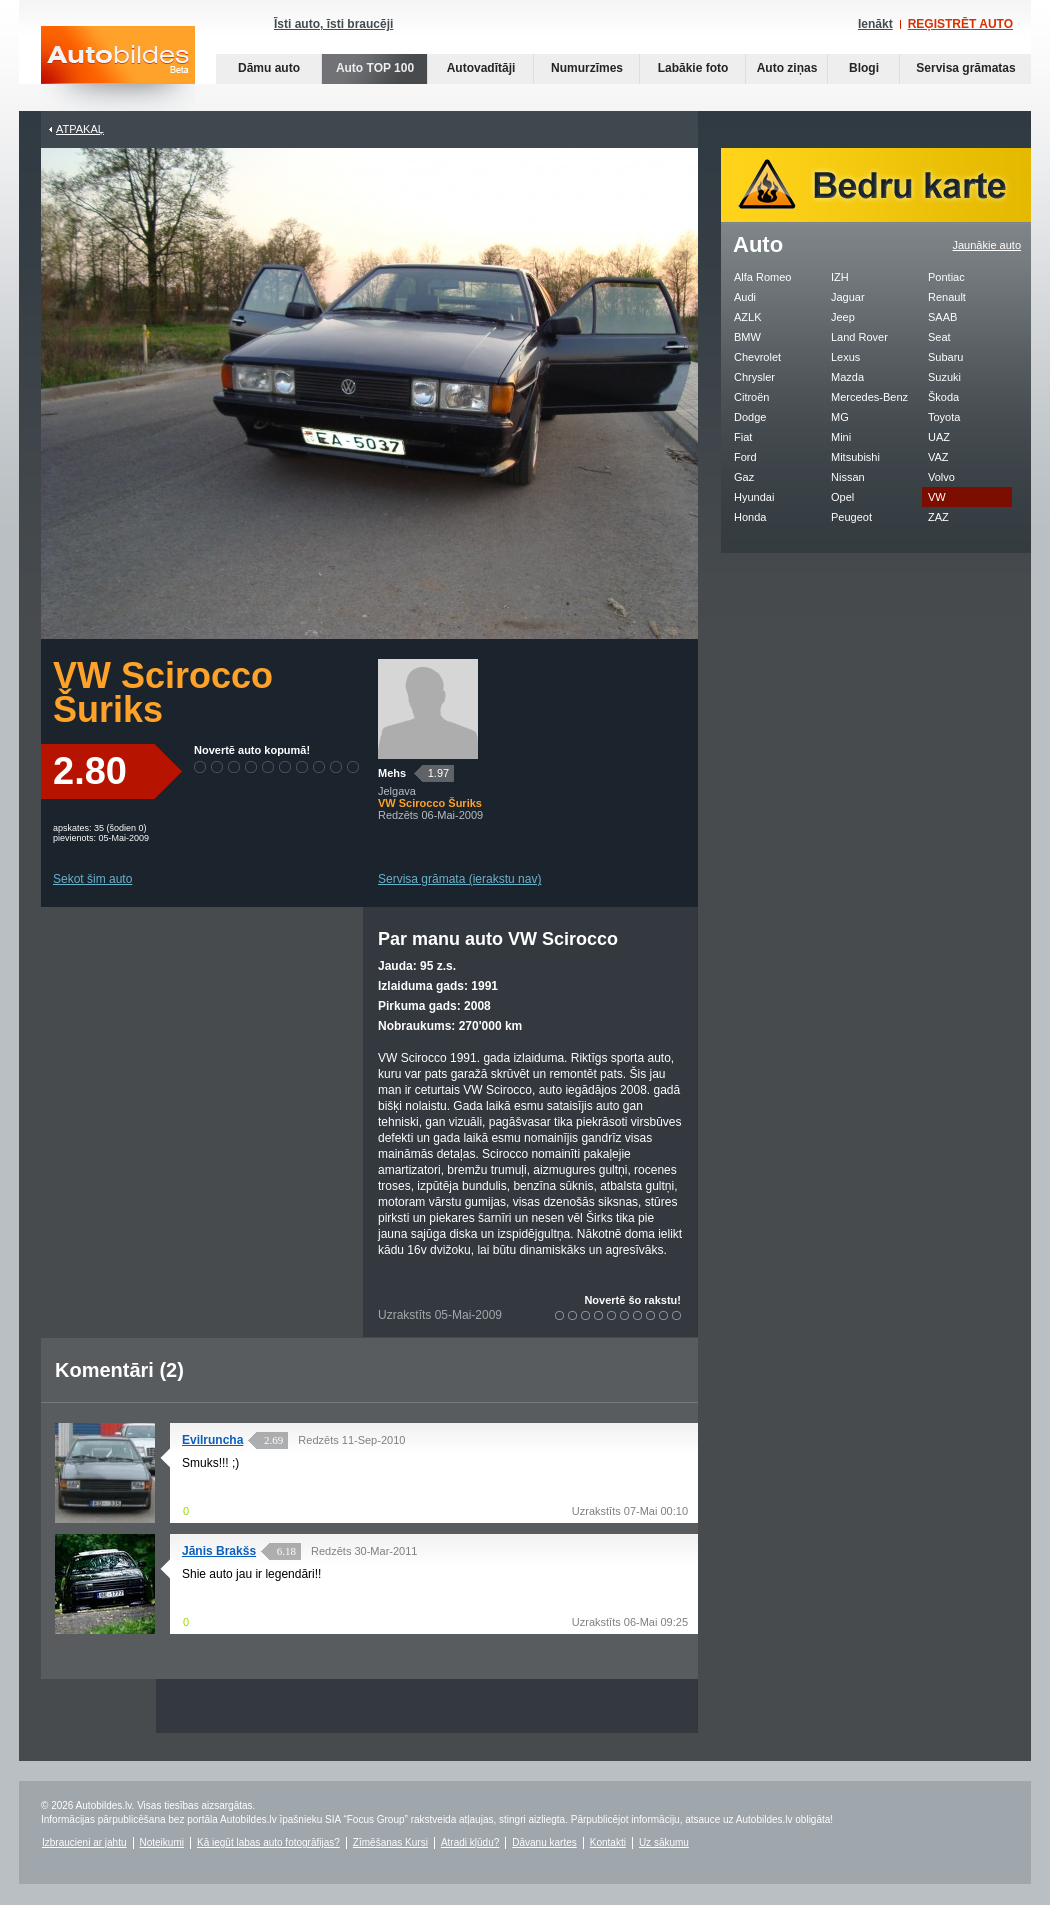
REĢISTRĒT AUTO (960, 24)
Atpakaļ (80, 129)
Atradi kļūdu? (470, 1842)
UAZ (939, 437)
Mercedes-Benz (869, 397)
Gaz (744, 477)
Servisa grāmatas (965, 68)
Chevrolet (757, 357)
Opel (842, 497)
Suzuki (944, 377)
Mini (841, 437)
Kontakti (608, 1842)
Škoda (943, 397)
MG (840, 417)
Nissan (848, 477)
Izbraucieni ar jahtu (84, 1842)
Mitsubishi (855, 457)
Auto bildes (118, 68)
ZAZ (938, 517)
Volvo (941, 477)
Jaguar (848, 297)
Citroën (751, 397)
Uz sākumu (664, 1842)
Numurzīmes (587, 68)
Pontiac (946, 277)
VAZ (938, 457)
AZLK (748, 317)
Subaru (945, 357)
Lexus (845, 357)
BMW (747, 337)
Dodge (750, 417)
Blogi (864, 68)
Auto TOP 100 (375, 68)
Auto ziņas (787, 68)
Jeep (843, 317)
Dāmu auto (269, 68)
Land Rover (859, 337)
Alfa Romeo (762, 277)
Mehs (392, 773)
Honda (750, 517)
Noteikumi (162, 1842)
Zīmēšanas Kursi (390, 1842)
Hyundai (754, 497)
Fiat (743, 437)
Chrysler (754, 377)
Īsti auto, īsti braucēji (333, 24)
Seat (939, 337)
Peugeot (851, 517)
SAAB (942, 317)
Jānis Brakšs (219, 1551)
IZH (840, 277)
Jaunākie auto (987, 245)
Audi (745, 297)
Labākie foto (693, 68)
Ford (745, 457)
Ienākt (875, 24)
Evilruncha (212, 1440)
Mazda (847, 377)
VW (937, 497)
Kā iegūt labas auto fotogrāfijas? (268, 1842)
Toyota (944, 417)
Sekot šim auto (92, 879)
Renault (947, 297)
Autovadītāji (481, 68)
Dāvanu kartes (544, 1842)
